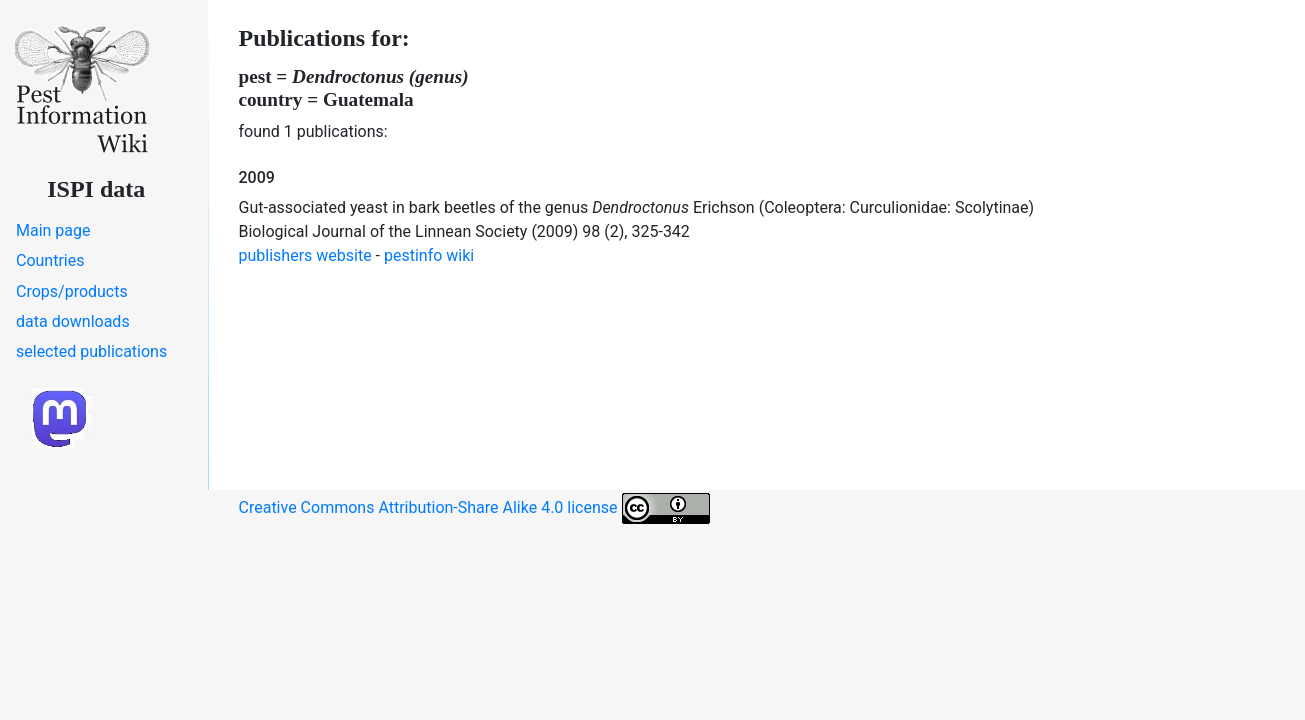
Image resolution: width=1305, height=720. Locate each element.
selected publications (91, 351)
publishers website (305, 255)
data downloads (73, 321)
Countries (50, 260)
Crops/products (72, 291)
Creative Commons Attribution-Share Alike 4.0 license (474, 508)
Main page (53, 230)
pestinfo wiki (429, 255)
